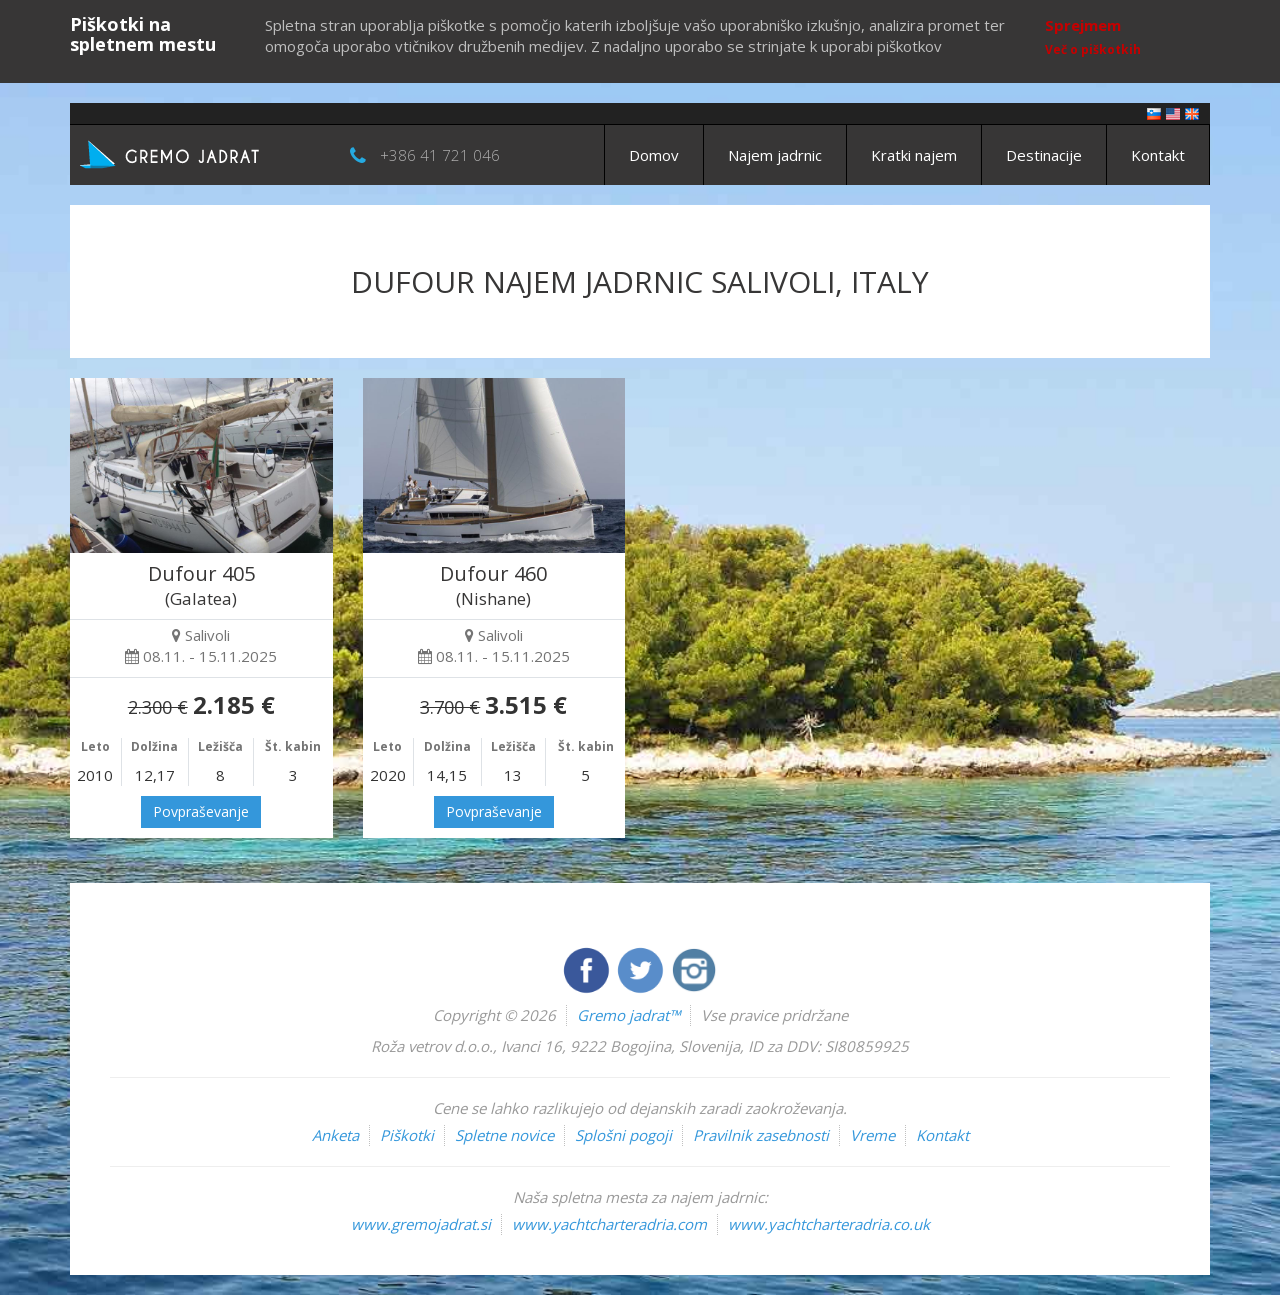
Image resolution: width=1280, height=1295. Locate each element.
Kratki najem (914, 155)
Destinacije (1044, 155)
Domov (654, 155)
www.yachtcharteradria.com (609, 1224)
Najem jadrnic (775, 155)
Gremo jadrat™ (628, 1015)
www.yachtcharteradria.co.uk (829, 1224)
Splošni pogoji (623, 1135)
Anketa (335, 1135)
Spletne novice (504, 1135)
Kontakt (1158, 155)
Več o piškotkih (1093, 49)
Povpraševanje (201, 811)
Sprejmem (1083, 25)
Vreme (872, 1135)
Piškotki (407, 1135)
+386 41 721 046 (440, 155)
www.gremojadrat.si (421, 1224)
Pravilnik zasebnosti (761, 1135)
